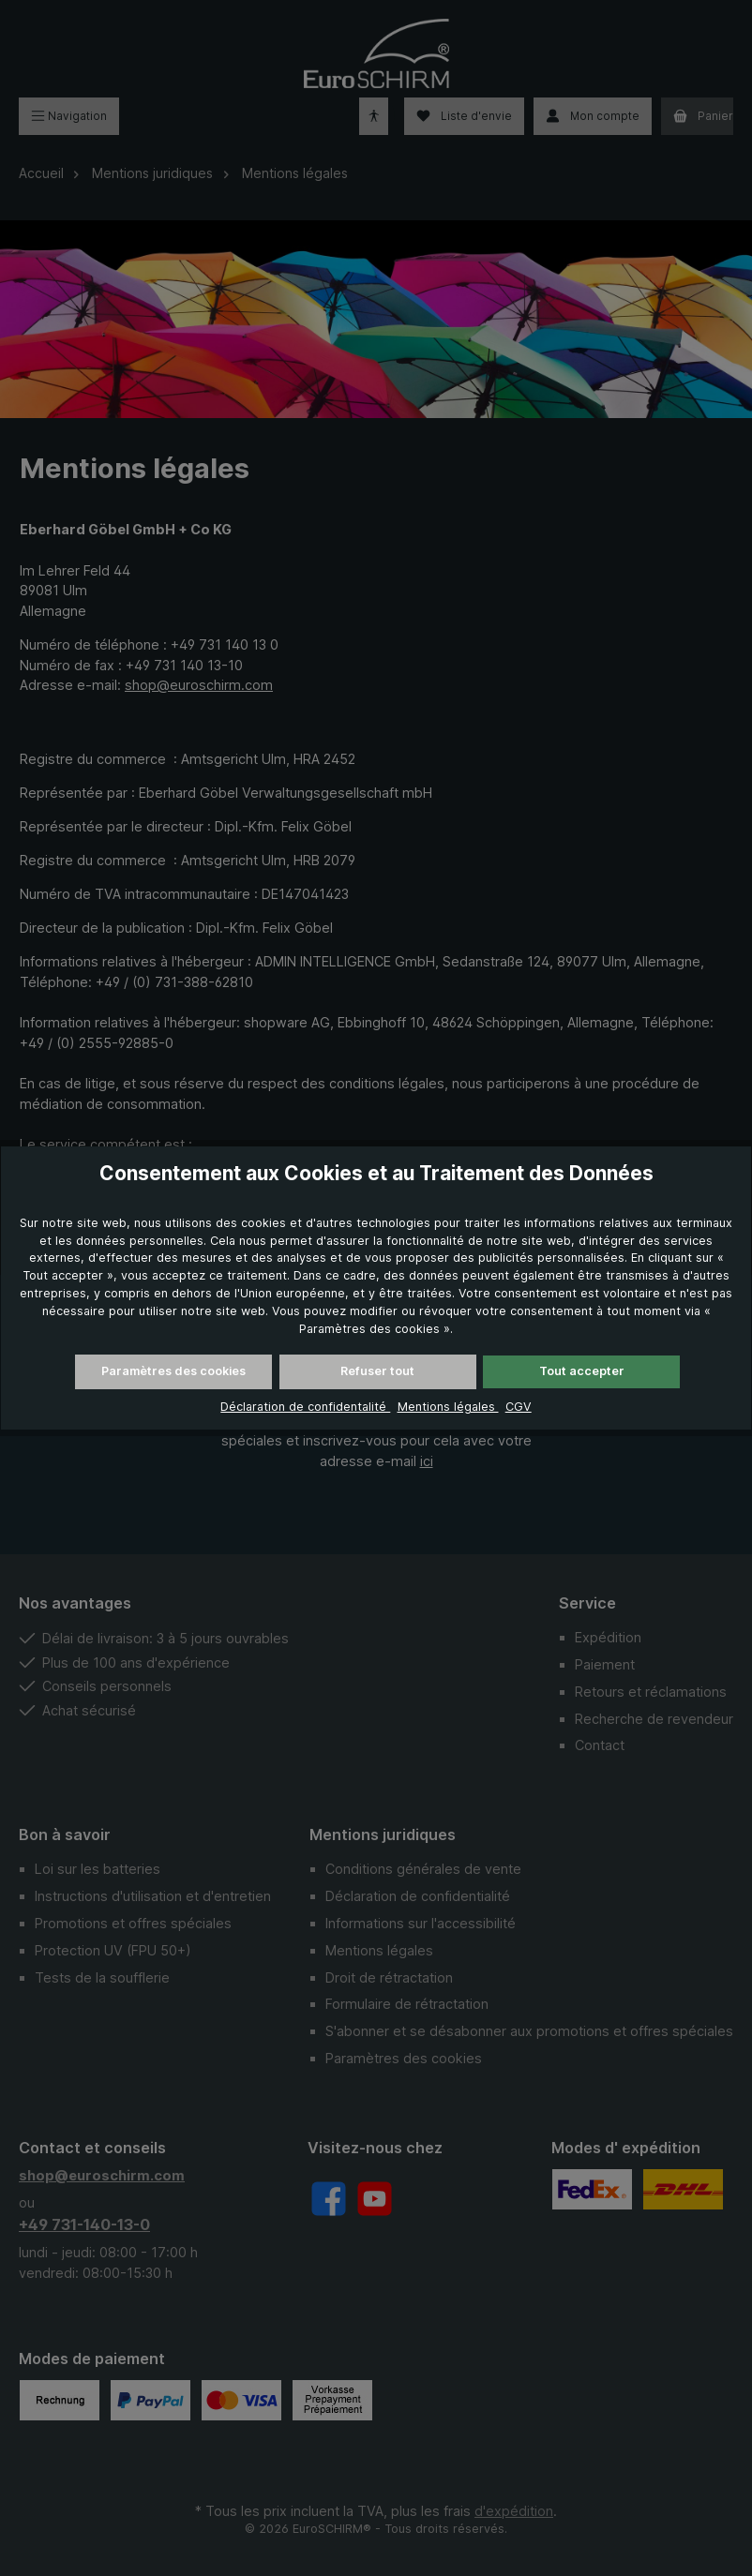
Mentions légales (448, 1407)
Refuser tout (377, 1371)
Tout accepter (581, 1371)
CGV (518, 1407)
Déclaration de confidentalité (305, 1407)
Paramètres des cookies (173, 1371)
